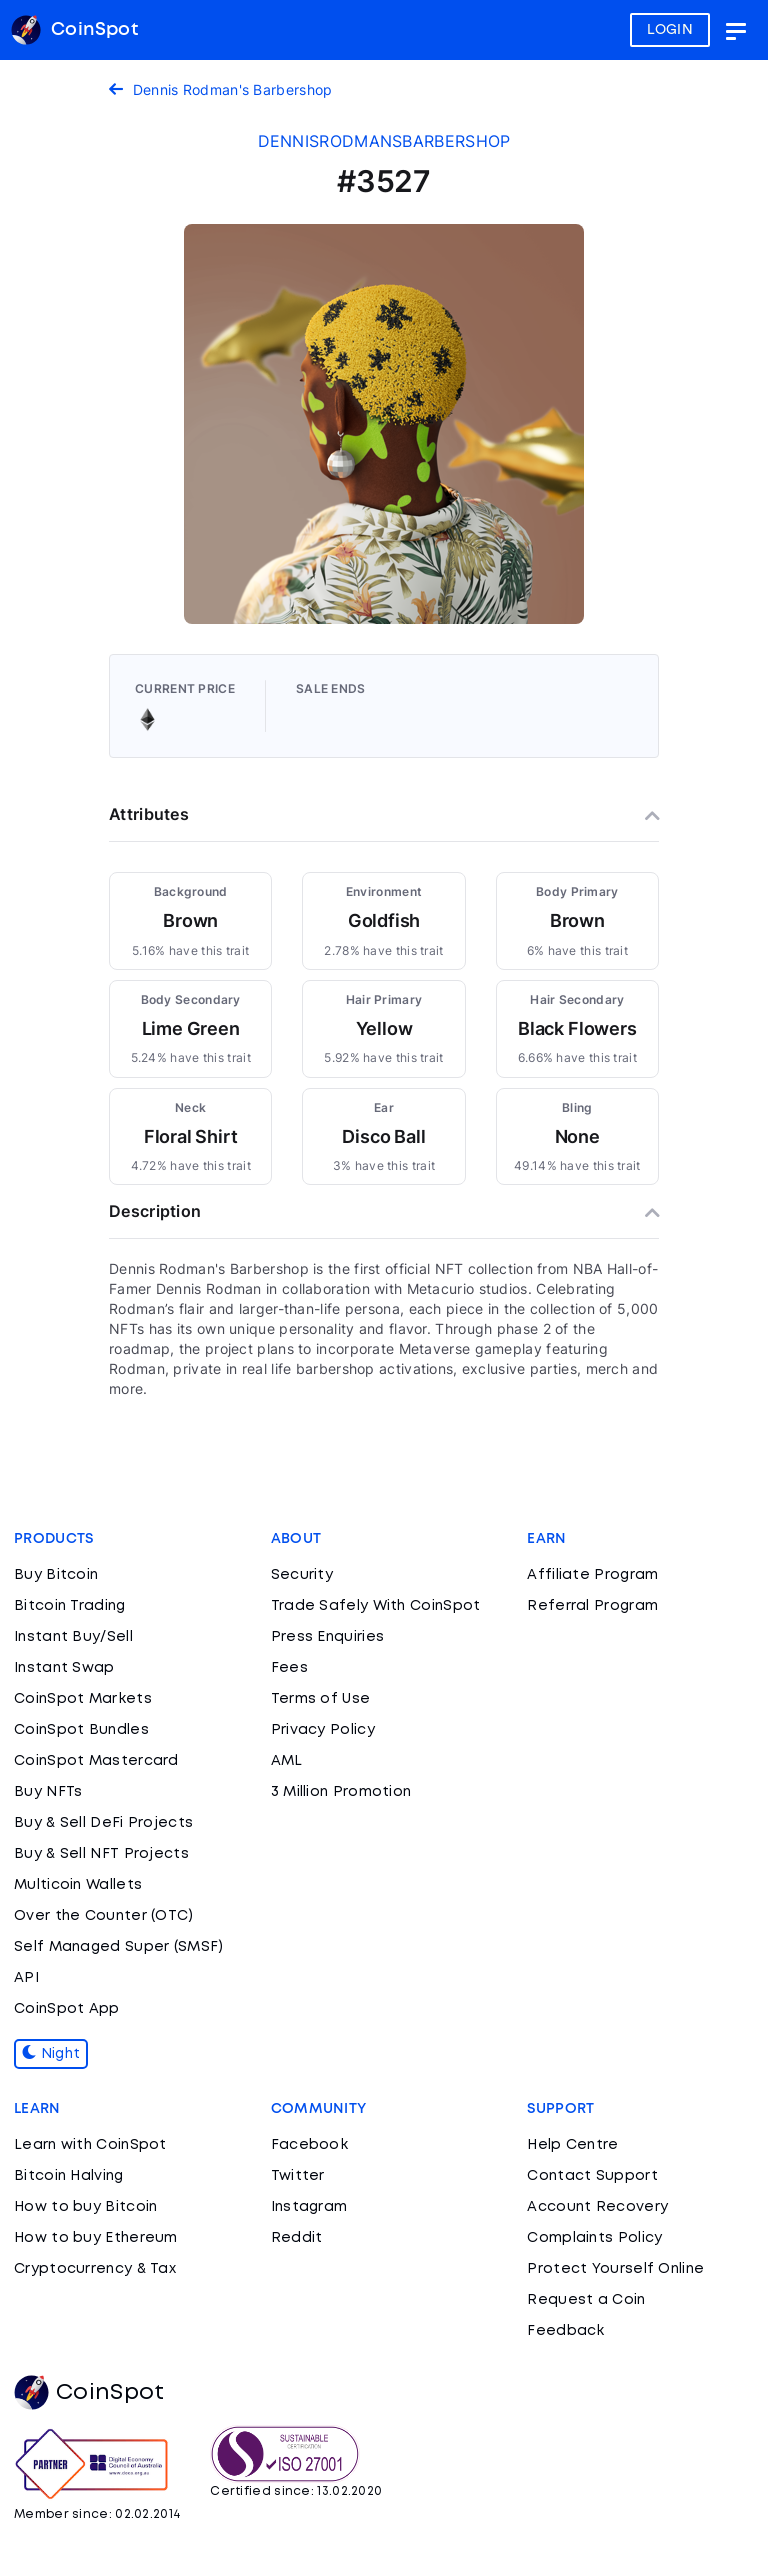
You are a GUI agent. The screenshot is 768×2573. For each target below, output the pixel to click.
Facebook (309, 2145)
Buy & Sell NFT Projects (101, 1854)
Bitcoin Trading (70, 1606)
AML (287, 1761)
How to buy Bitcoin (85, 2207)
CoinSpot (89, 2393)
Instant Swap (64, 1668)
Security (302, 1575)
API (26, 1978)
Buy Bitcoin (56, 1575)
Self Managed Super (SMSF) (119, 1947)
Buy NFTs (48, 1792)
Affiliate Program (592, 1575)
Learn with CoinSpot (90, 2145)
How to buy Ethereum (96, 2238)
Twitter (298, 2176)
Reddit (297, 2238)
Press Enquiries (328, 1637)
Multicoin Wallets (78, 1885)
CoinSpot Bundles (81, 1730)
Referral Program (592, 1606)
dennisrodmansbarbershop (384, 141)
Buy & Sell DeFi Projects (103, 1823)
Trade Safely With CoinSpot (376, 1606)
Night (51, 2054)
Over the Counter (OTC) (104, 1916)
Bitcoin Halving (69, 2176)
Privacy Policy (323, 1730)
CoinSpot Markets (83, 1699)
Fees (289, 1668)
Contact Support (592, 2176)
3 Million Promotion (341, 1792)
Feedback (565, 2331)
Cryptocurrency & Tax (95, 2269)
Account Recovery (597, 2207)
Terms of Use (321, 1699)
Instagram (309, 2207)
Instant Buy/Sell (73, 1637)
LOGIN (670, 30)
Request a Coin (586, 2300)
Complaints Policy (594, 2238)
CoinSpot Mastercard (96, 1761)
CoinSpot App (67, 2009)
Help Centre (572, 2145)
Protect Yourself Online (615, 2269)
